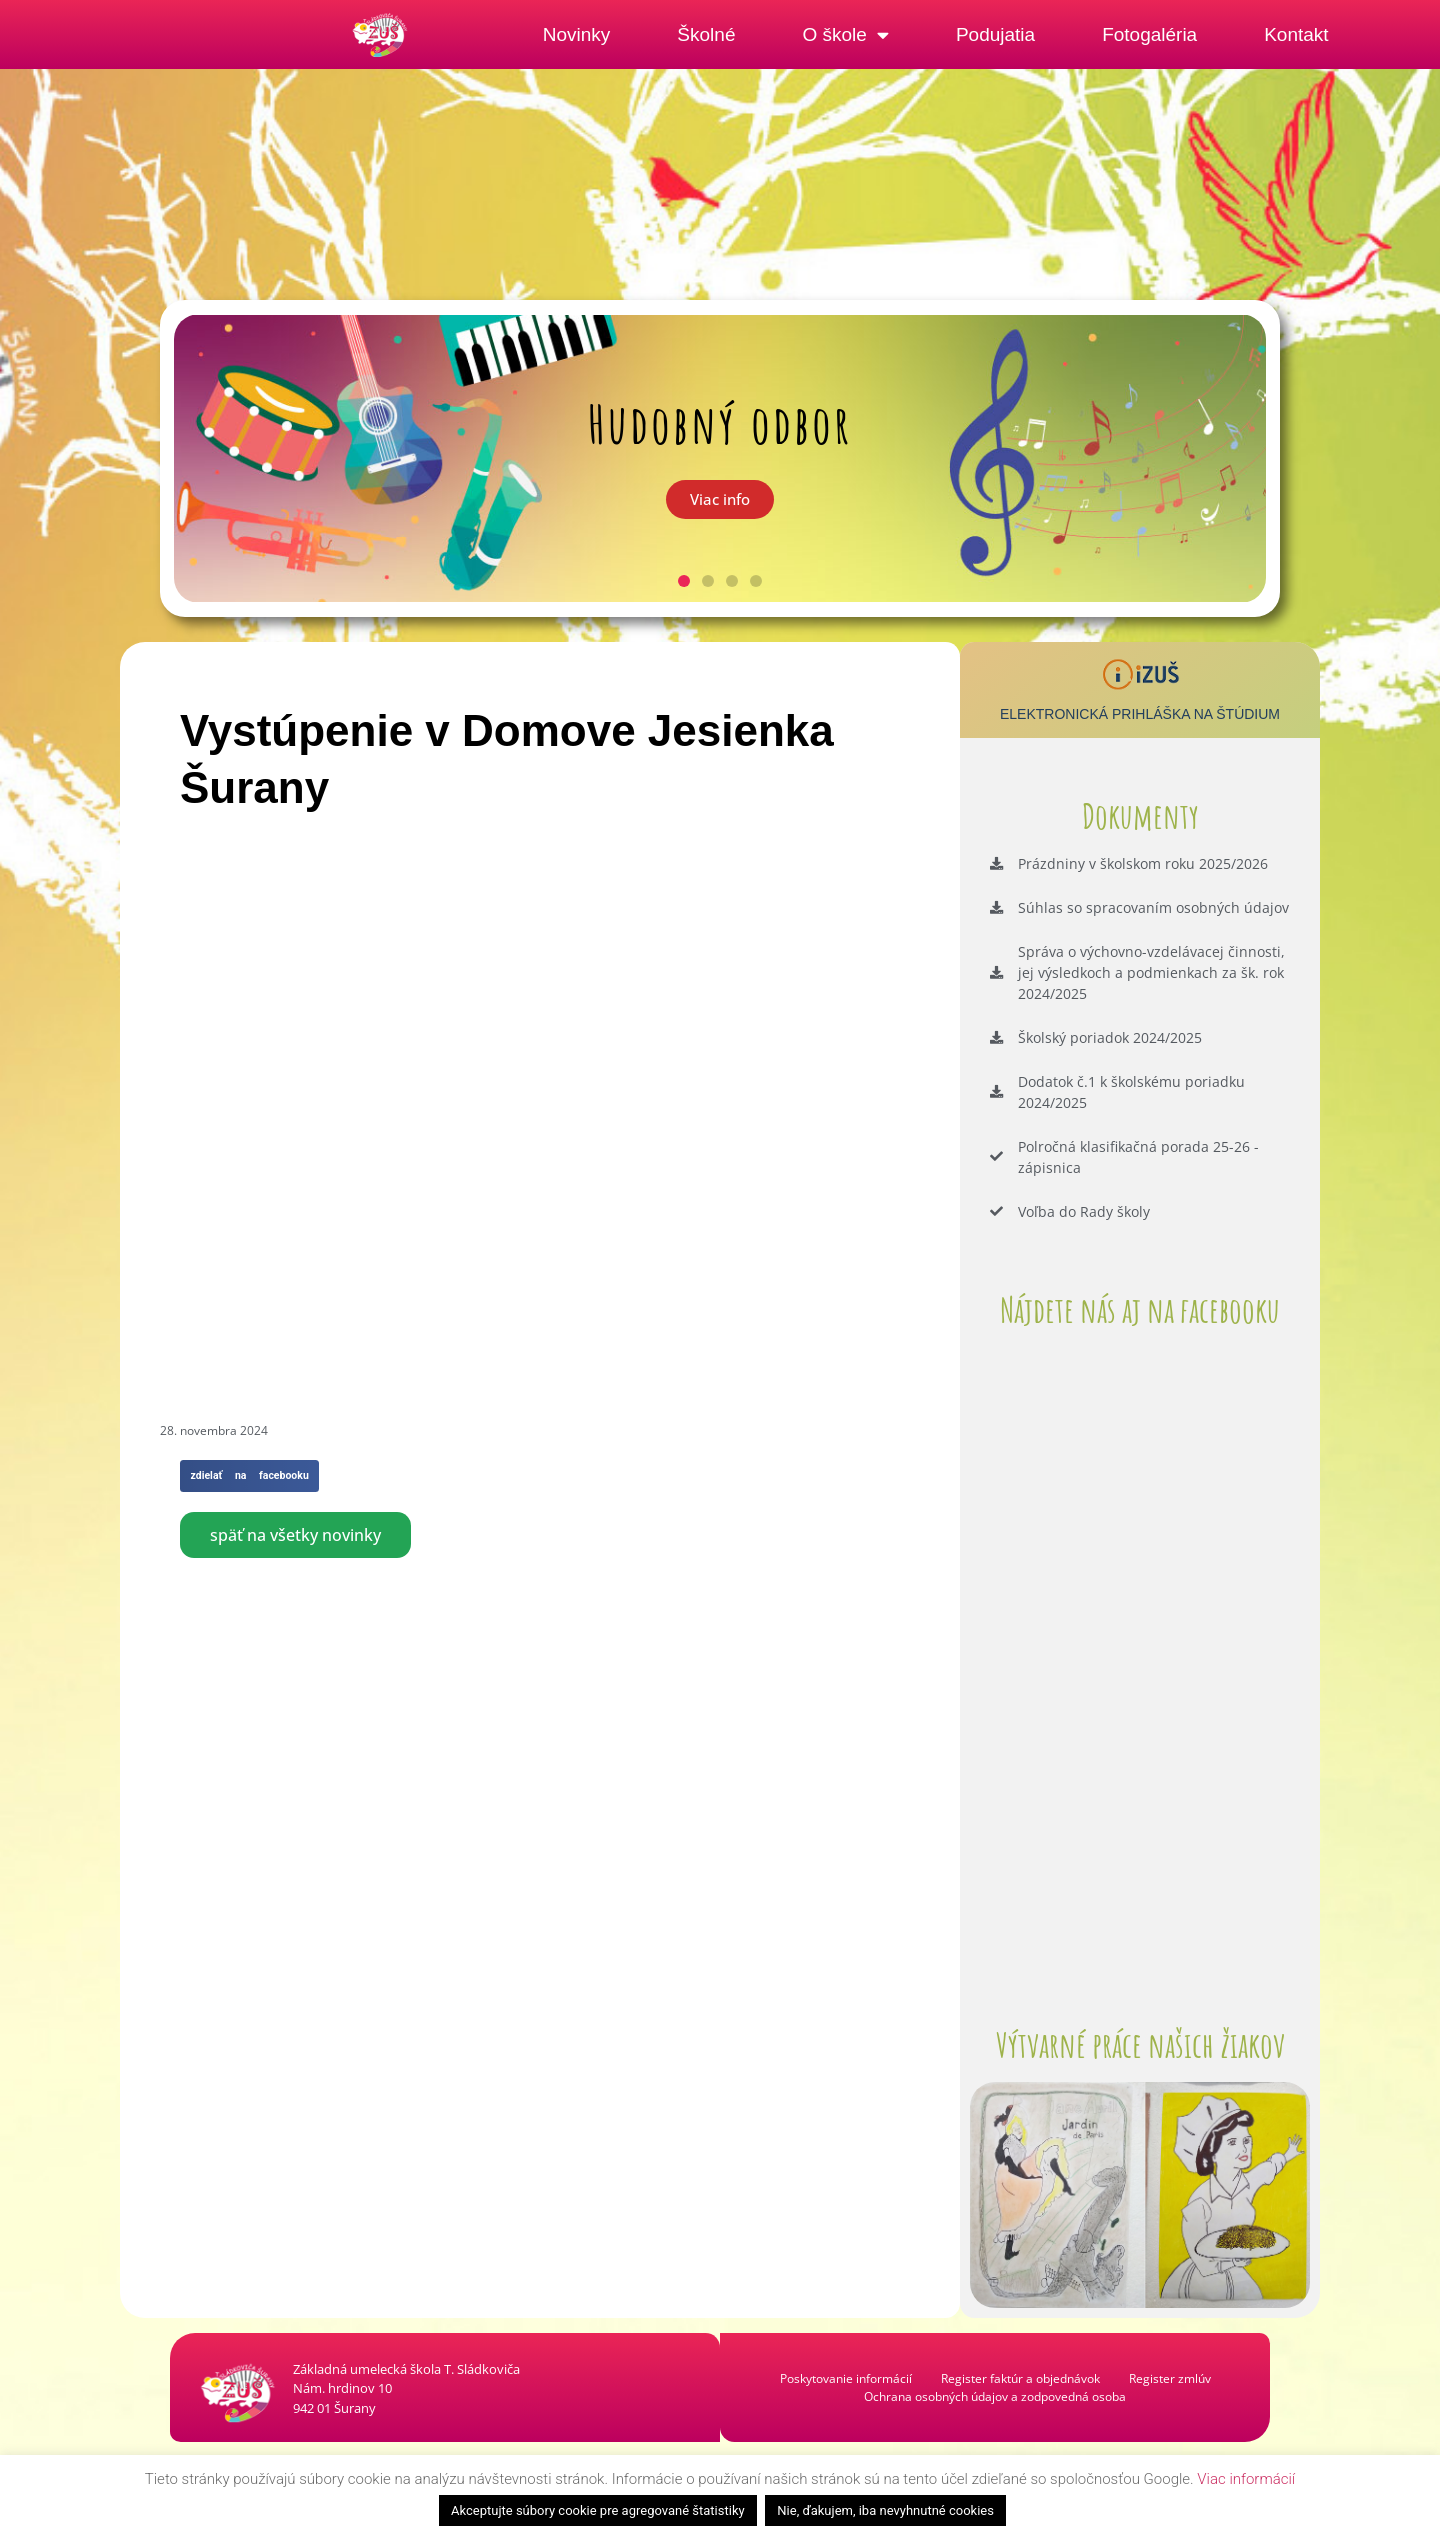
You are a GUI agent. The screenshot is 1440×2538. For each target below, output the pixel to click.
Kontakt (1296, 34)
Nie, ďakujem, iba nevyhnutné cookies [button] (885, 2510)
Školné (706, 34)
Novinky (577, 34)
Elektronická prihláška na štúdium (1140, 714)
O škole (845, 34)
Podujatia (995, 34)
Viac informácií (1246, 2479)
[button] (684, 581)
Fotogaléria (1149, 34)
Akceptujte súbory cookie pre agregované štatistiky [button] (598, 2510)
